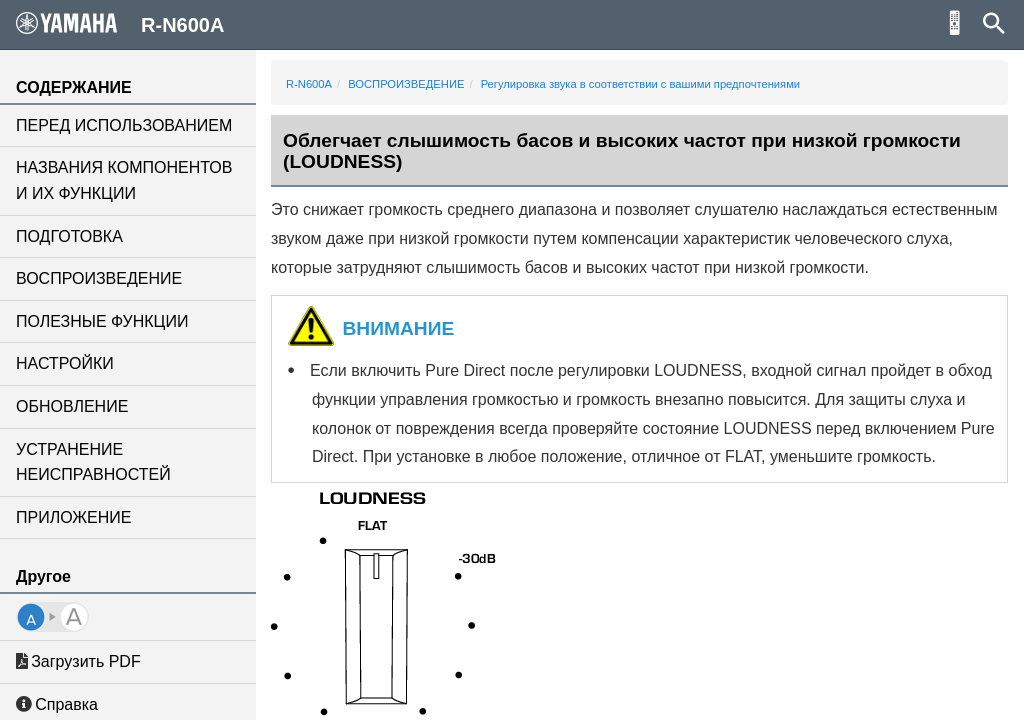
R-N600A (309, 84)
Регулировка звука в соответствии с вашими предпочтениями (640, 84)
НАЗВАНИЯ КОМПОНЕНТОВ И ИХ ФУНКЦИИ (124, 180)
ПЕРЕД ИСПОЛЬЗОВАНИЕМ (124, 125)
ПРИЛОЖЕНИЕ (73, 517)
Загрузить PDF (78, 661)
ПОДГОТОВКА (69, 236)
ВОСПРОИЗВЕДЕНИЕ (99, 278)
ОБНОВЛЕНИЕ (72, 406)
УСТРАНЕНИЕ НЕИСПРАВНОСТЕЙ (93, 462)
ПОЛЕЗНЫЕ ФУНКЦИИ (102, 321)
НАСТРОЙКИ (65, 363)
